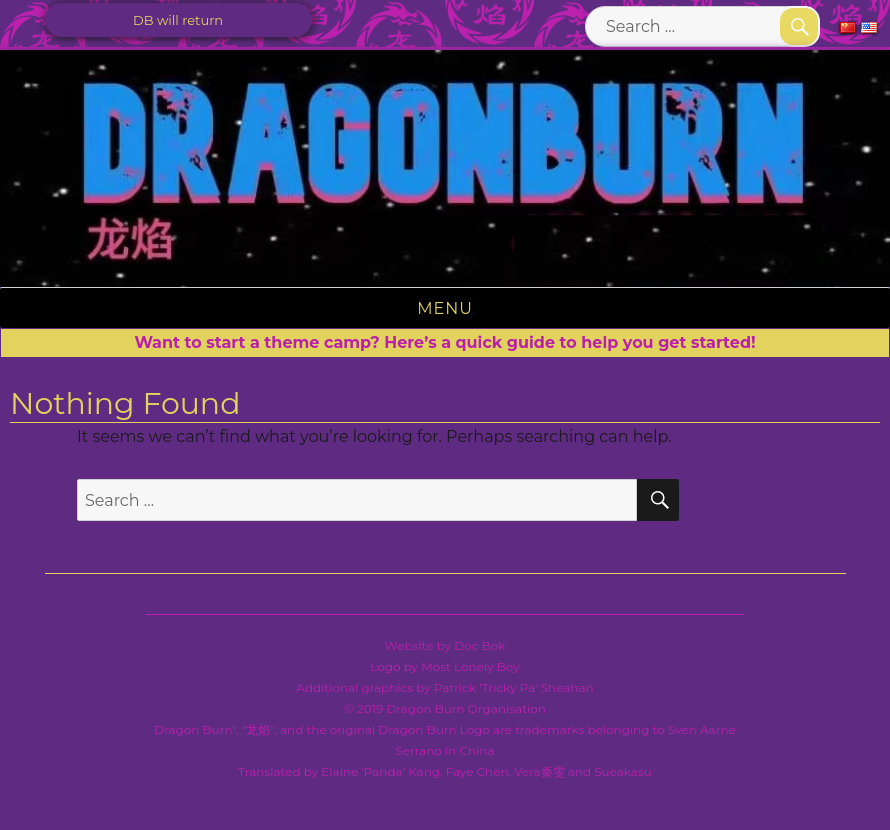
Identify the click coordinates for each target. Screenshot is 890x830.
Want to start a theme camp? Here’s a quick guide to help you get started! (444, 342)
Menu (445, 308)
